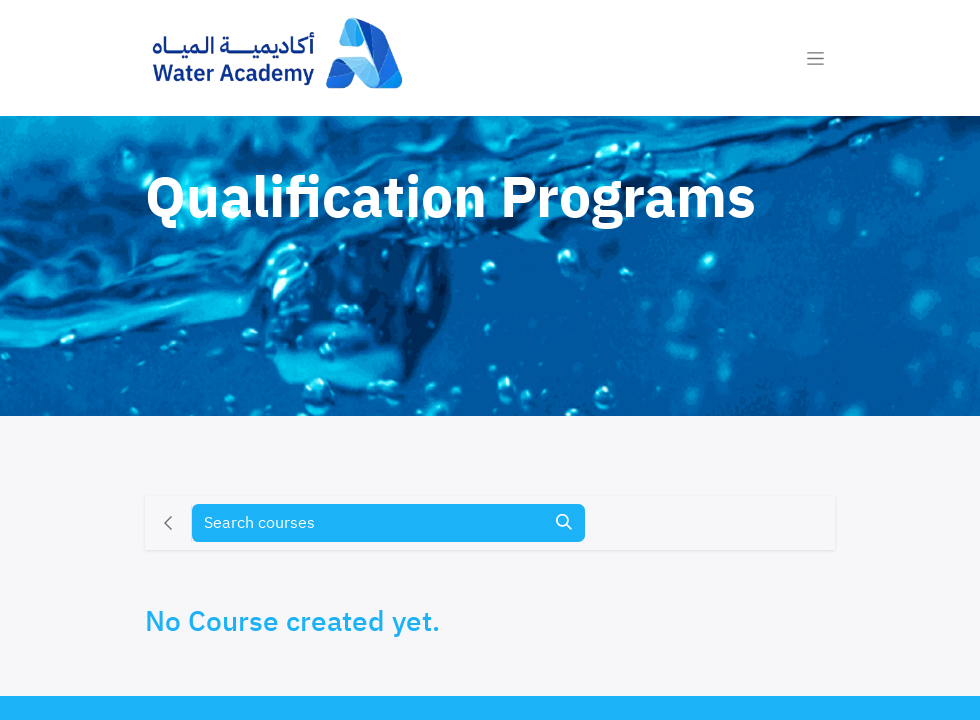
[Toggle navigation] (815, 58)
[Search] (564, 523)
